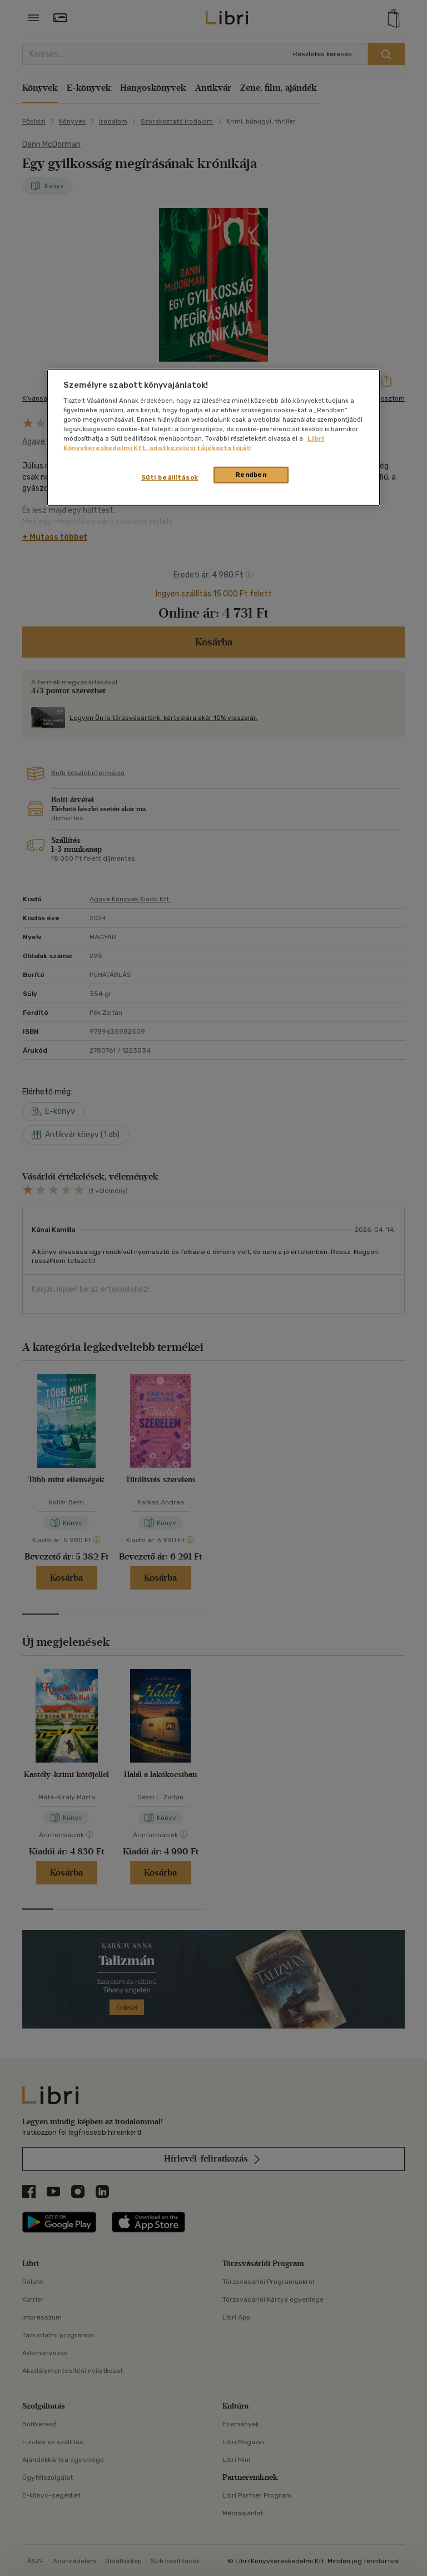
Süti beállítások (169, 477)
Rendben (251, 474)
